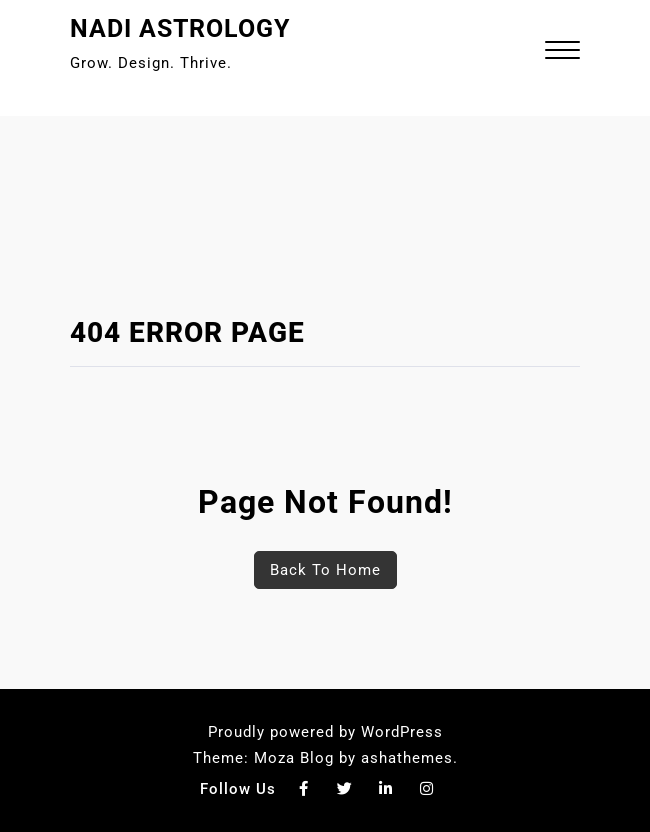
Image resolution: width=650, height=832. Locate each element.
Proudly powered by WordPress (325, 732)
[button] (562, 52)
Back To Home (325, 570)
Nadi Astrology (180, 28)
